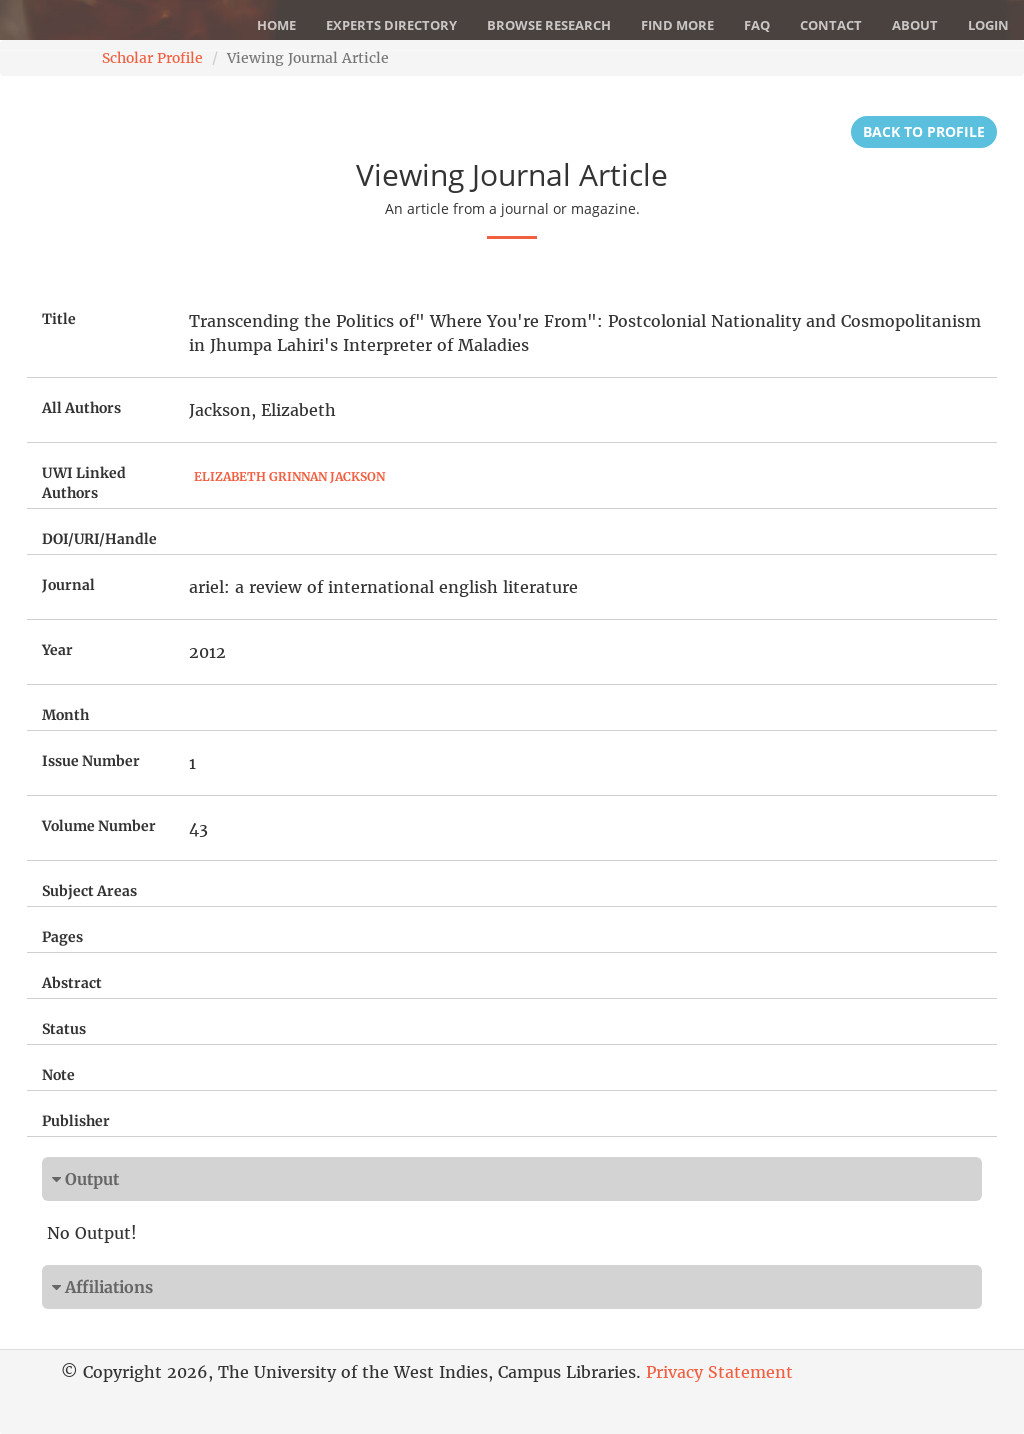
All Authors (81, 408)
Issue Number (91, 761)
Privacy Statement (719, 1372)
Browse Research (549, 25)
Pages (62, 937)
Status (64, 1029)
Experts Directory (391, 25)
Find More (677, 25)
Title (59, 319)
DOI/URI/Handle (99, 539)
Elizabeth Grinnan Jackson (289, 476)
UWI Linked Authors (84, 483)
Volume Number (99, 826)
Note (58, 1075)
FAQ (757, 25)
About (915, 25)
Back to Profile (924, 131)
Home (276, 25)
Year (57, 650)
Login (988, 25)
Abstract (72, 983)
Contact (831, 25)
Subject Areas (89, 891)
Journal (68, 585)
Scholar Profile (152, 58)
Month (65, 715)
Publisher (76, 1121)
